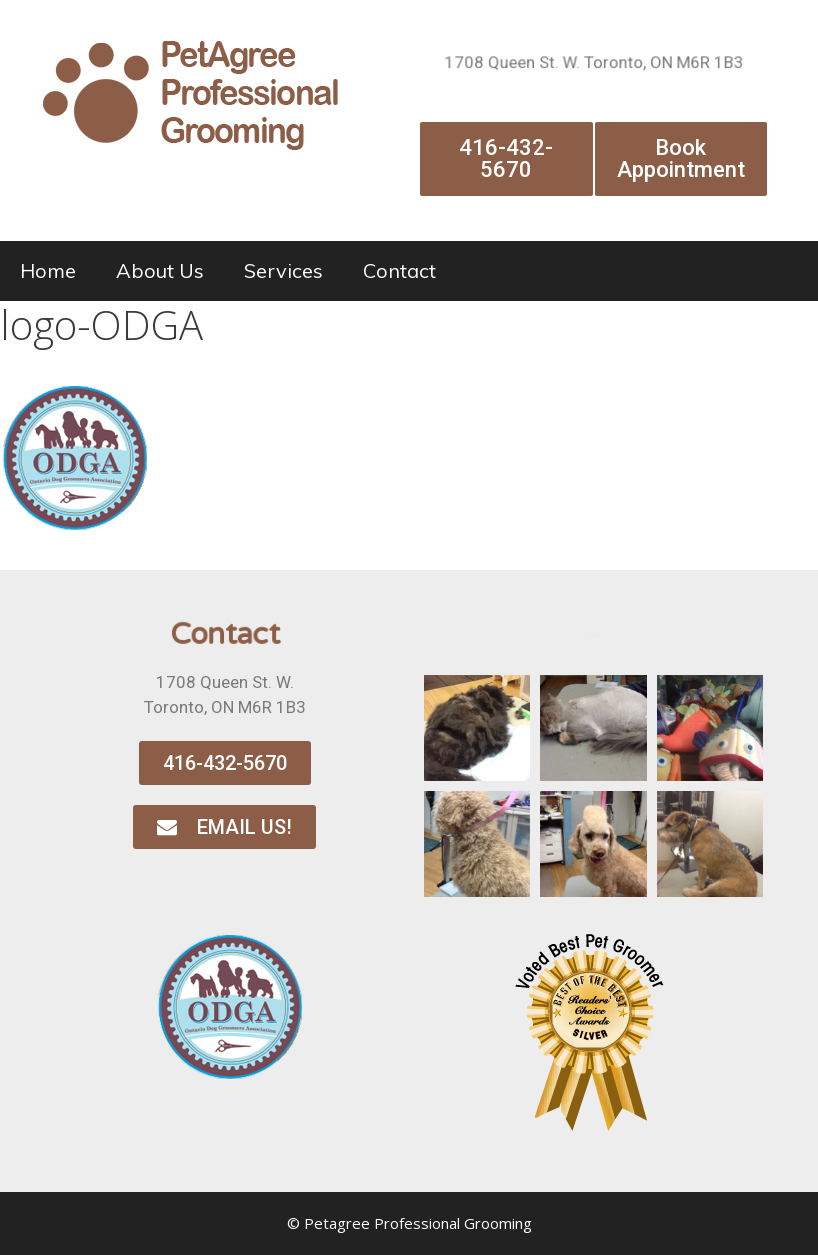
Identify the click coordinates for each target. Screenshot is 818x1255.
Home (48, 270)
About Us (160, 270)
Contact (399, 270)
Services (283, 270)
